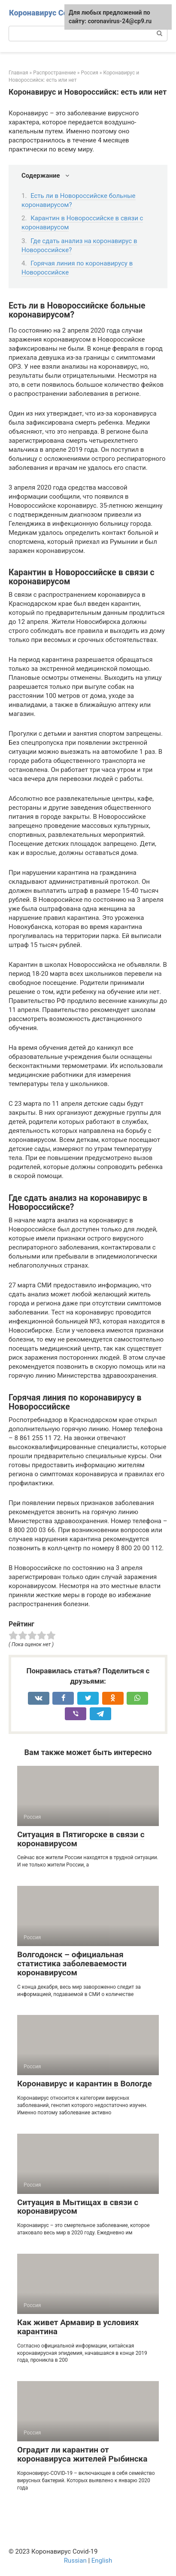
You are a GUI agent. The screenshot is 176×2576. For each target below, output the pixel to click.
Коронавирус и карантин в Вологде (84, 2084)
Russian (75, 2560)
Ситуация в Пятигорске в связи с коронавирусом (81, 1838)
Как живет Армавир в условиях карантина (78, 2326)
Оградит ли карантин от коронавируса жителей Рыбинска (82, 2454)
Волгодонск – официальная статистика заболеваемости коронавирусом (72, 1964)
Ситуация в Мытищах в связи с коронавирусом (77, 2206)
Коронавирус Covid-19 (50, 12)
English (101, 2560)
